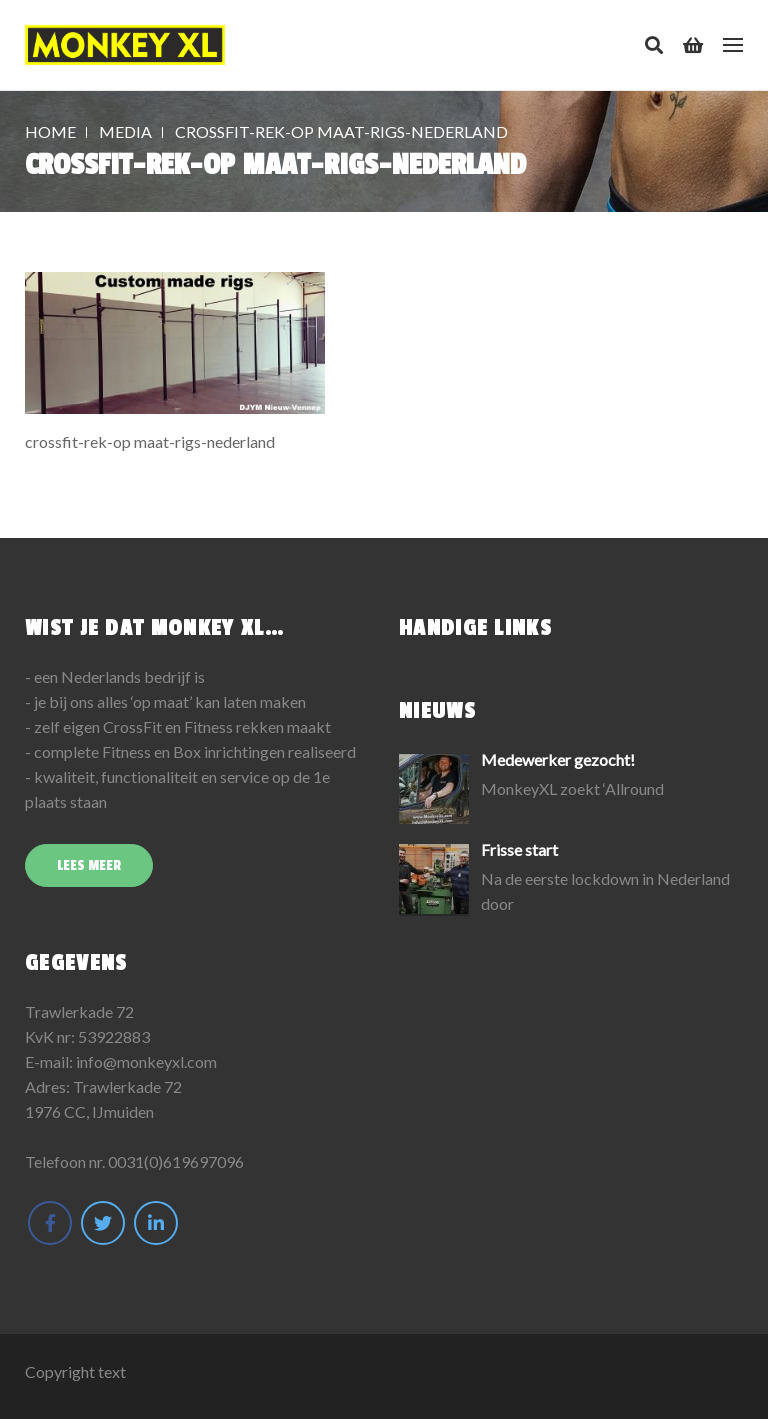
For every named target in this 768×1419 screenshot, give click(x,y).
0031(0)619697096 (176, 1161)
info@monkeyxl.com (146, 1061)
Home (50, 131)
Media (125, 131)
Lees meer (89, 865)
